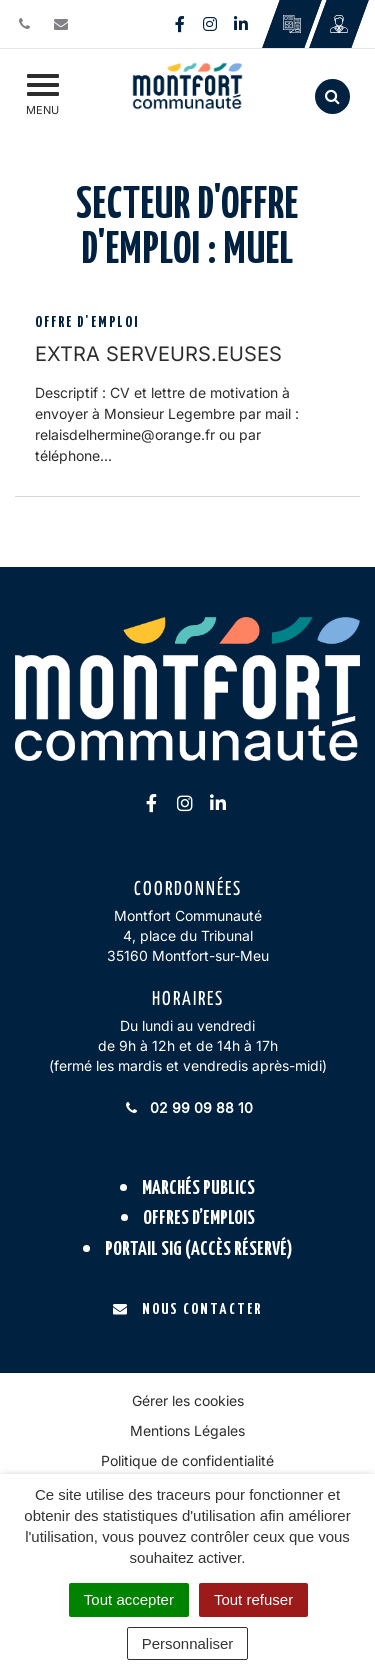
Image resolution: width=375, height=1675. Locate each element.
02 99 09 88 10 (188, 1107)
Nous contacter (187, 1309)
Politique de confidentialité (187, 1460)
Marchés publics (198, 1188)
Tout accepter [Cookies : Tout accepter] (129, 1599)
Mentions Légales (187, 1430)
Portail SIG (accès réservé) (199, 1249)
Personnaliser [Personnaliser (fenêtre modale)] (188, 1643)
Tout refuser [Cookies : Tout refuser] (253, 1599)
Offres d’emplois (199, 1218)
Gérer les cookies (188, 1400)
